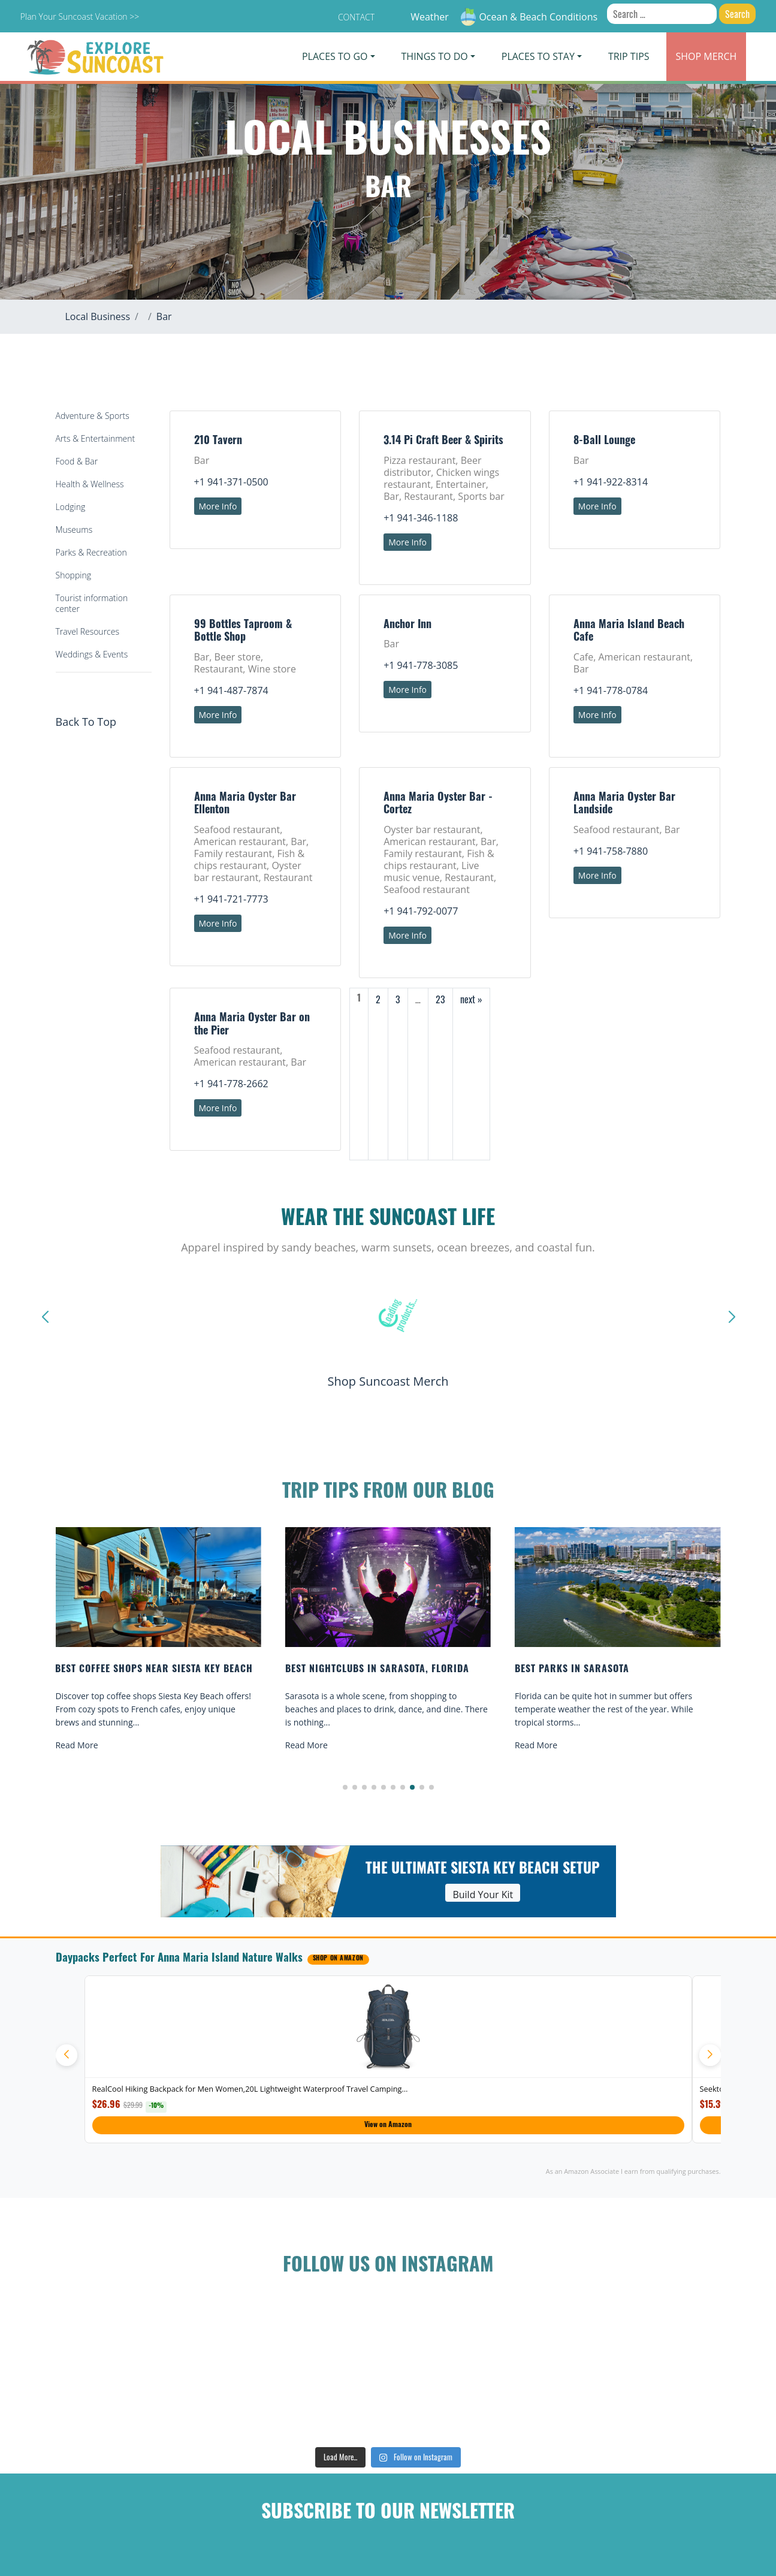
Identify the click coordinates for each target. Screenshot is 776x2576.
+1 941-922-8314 (610, 481)
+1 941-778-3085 (421, 665)
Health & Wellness (90, 484)
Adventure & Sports (92, 415)
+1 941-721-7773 (231, 899)
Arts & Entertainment (95, 438)
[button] (345, 1787)
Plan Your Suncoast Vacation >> (79, 16)
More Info (218, 506)
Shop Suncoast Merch (387, 1381)
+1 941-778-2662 (231, 1083)
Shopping (73, 575)
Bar (164, 316)
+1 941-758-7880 (610, 851)
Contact (356, 17)
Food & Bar (77, 461)
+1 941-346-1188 (421, 517)
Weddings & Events (92, 654)
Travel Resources (87, 631)
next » (471, 999)
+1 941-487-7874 (231, 690)
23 (440, 999)
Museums (74, 529)
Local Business (98, 316)
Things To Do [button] (434, 56)
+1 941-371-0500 (231, 481)
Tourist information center (92, 603)
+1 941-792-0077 (421, 911)
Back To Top (86, 721)
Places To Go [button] (334, 56)
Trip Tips (629, 56)
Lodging (71, 506)
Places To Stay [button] (538, 56)
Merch (706, 56)
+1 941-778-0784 (610, 690)
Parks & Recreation (91, 552)
